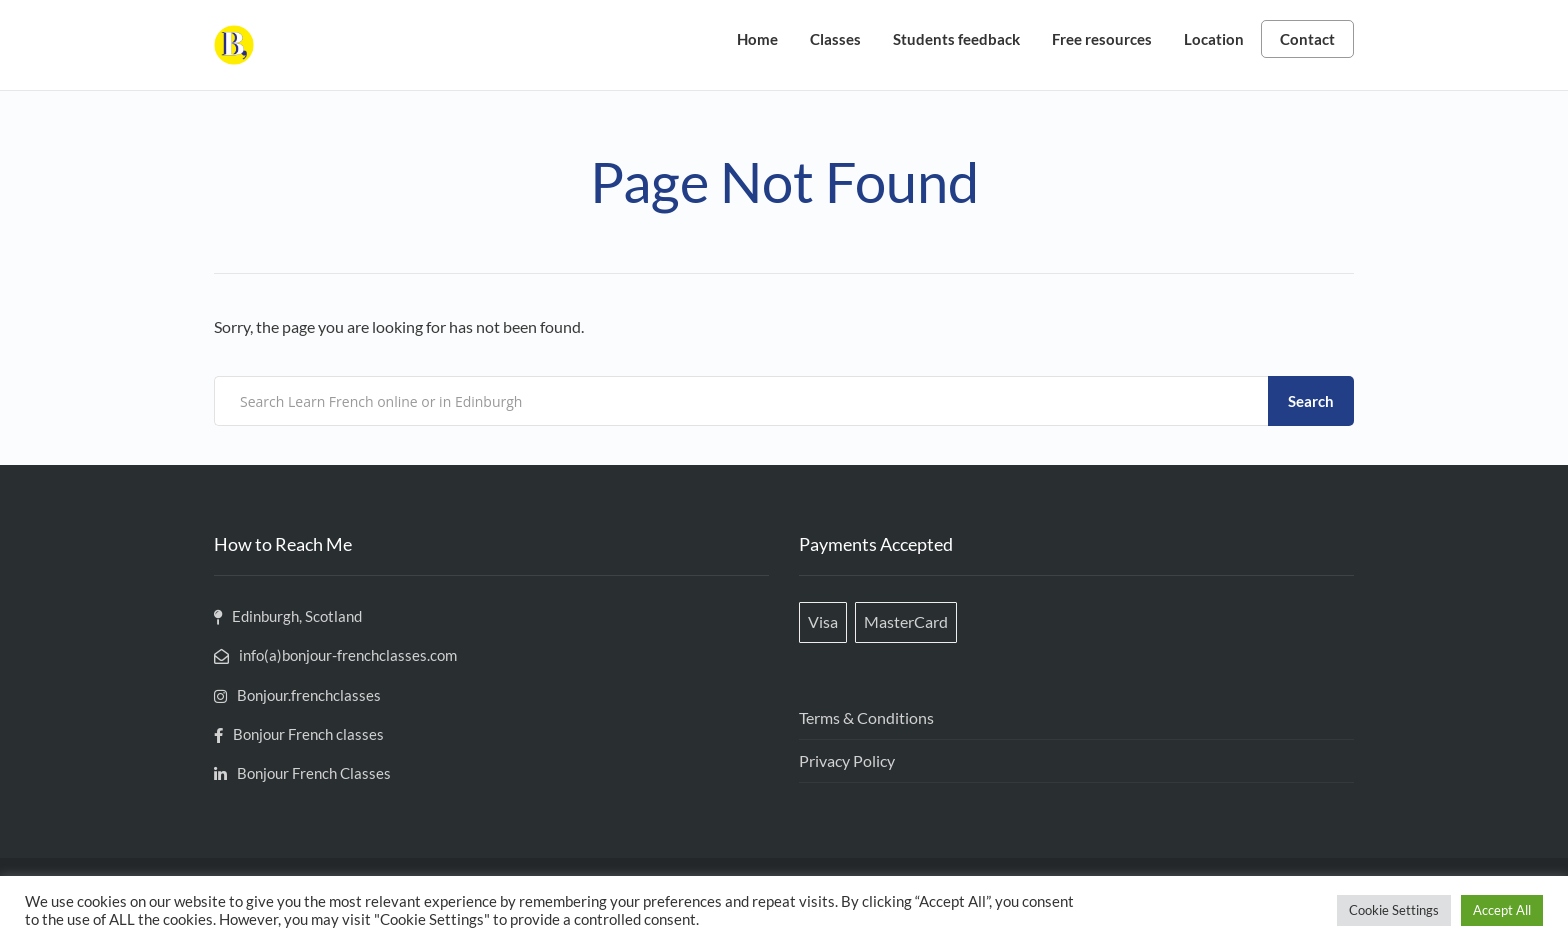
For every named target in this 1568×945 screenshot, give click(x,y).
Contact (1307, 39)
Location (1214, 39)
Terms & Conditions (866, 717)
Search (1311, 401)
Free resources (1102, 39)
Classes (835, 39)
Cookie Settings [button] (1394, 910)
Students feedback (956, 39)
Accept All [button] (1502, 910)
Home (757, 39)
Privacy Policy (847, 760)
